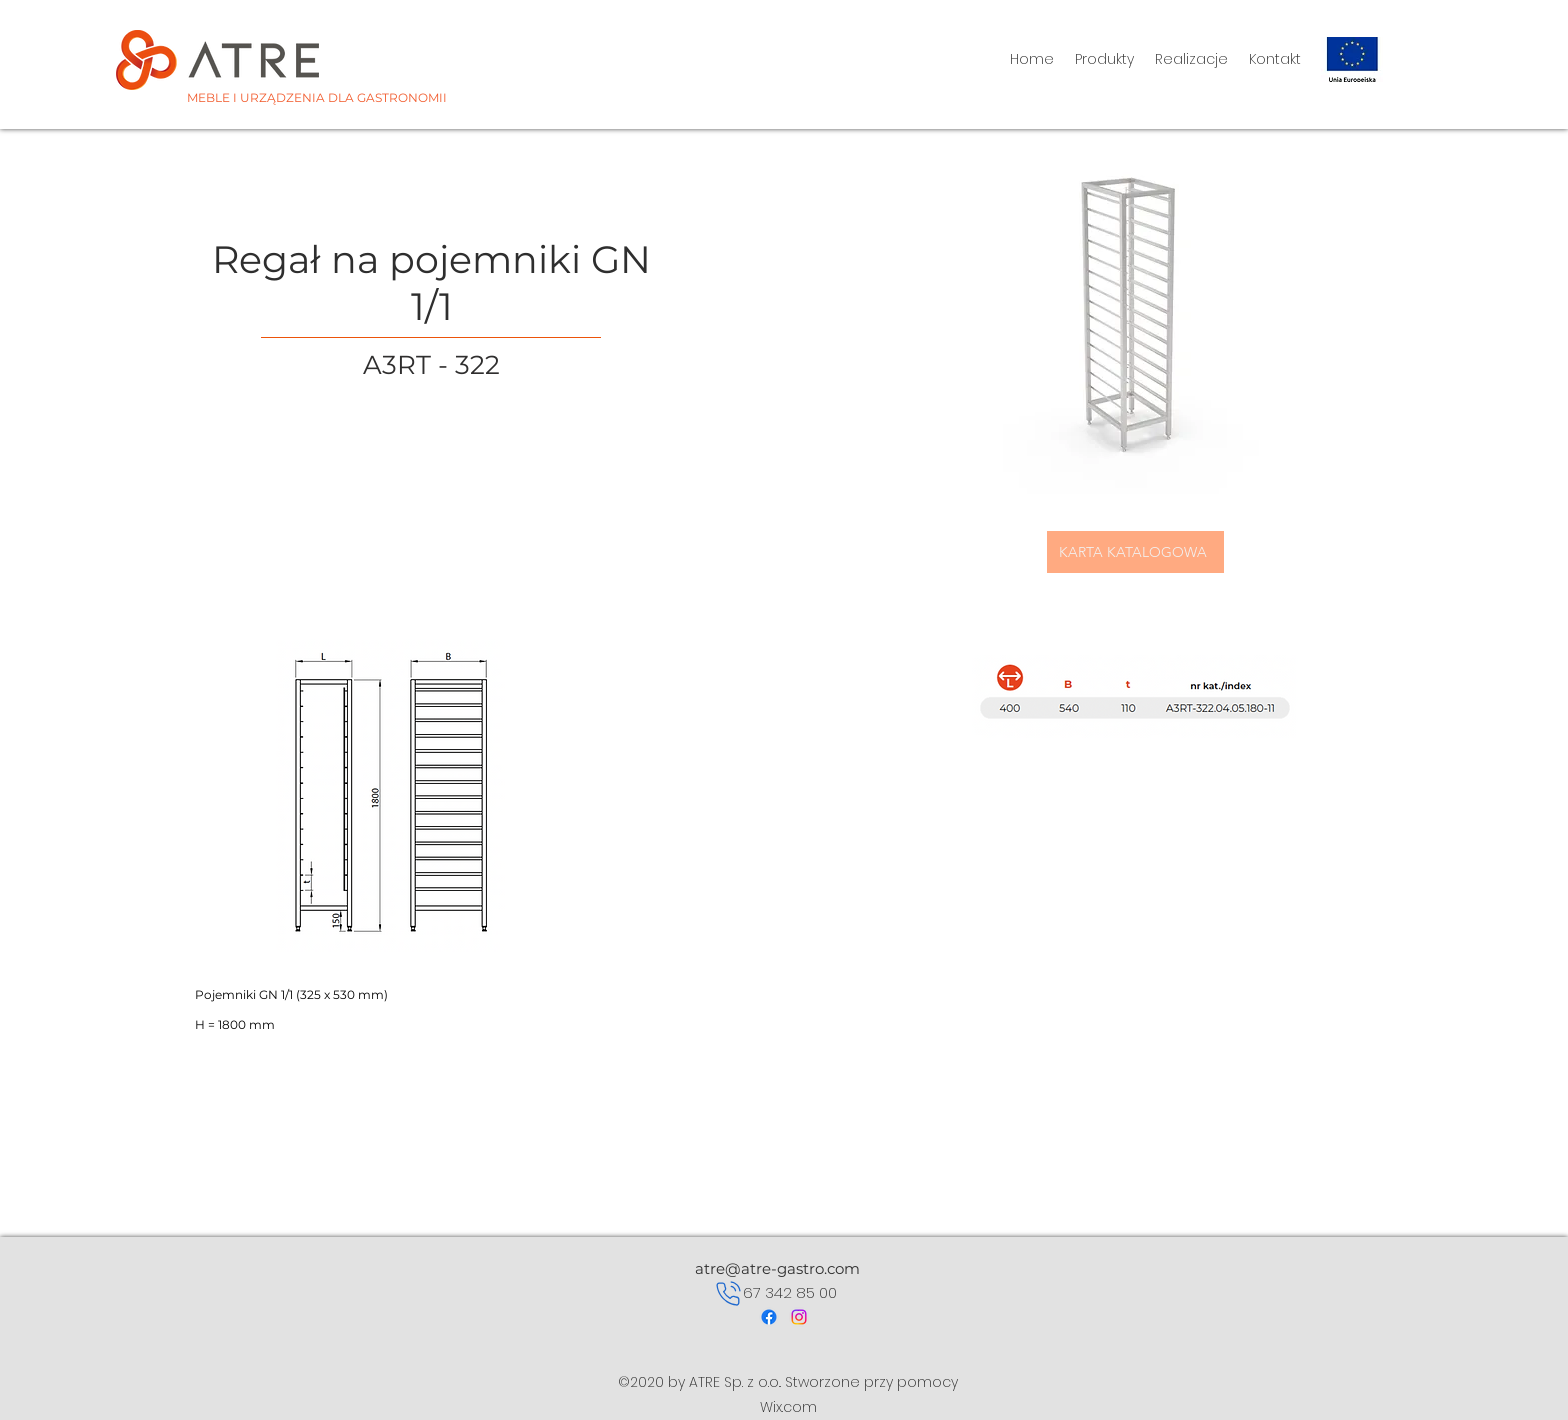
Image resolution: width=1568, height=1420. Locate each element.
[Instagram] (799, 1317)
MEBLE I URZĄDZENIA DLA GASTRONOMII (317, 97)
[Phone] (728, 1293)
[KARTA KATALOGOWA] (1135, 552)
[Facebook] (769, 1317)
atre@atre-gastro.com (777, 1268)
